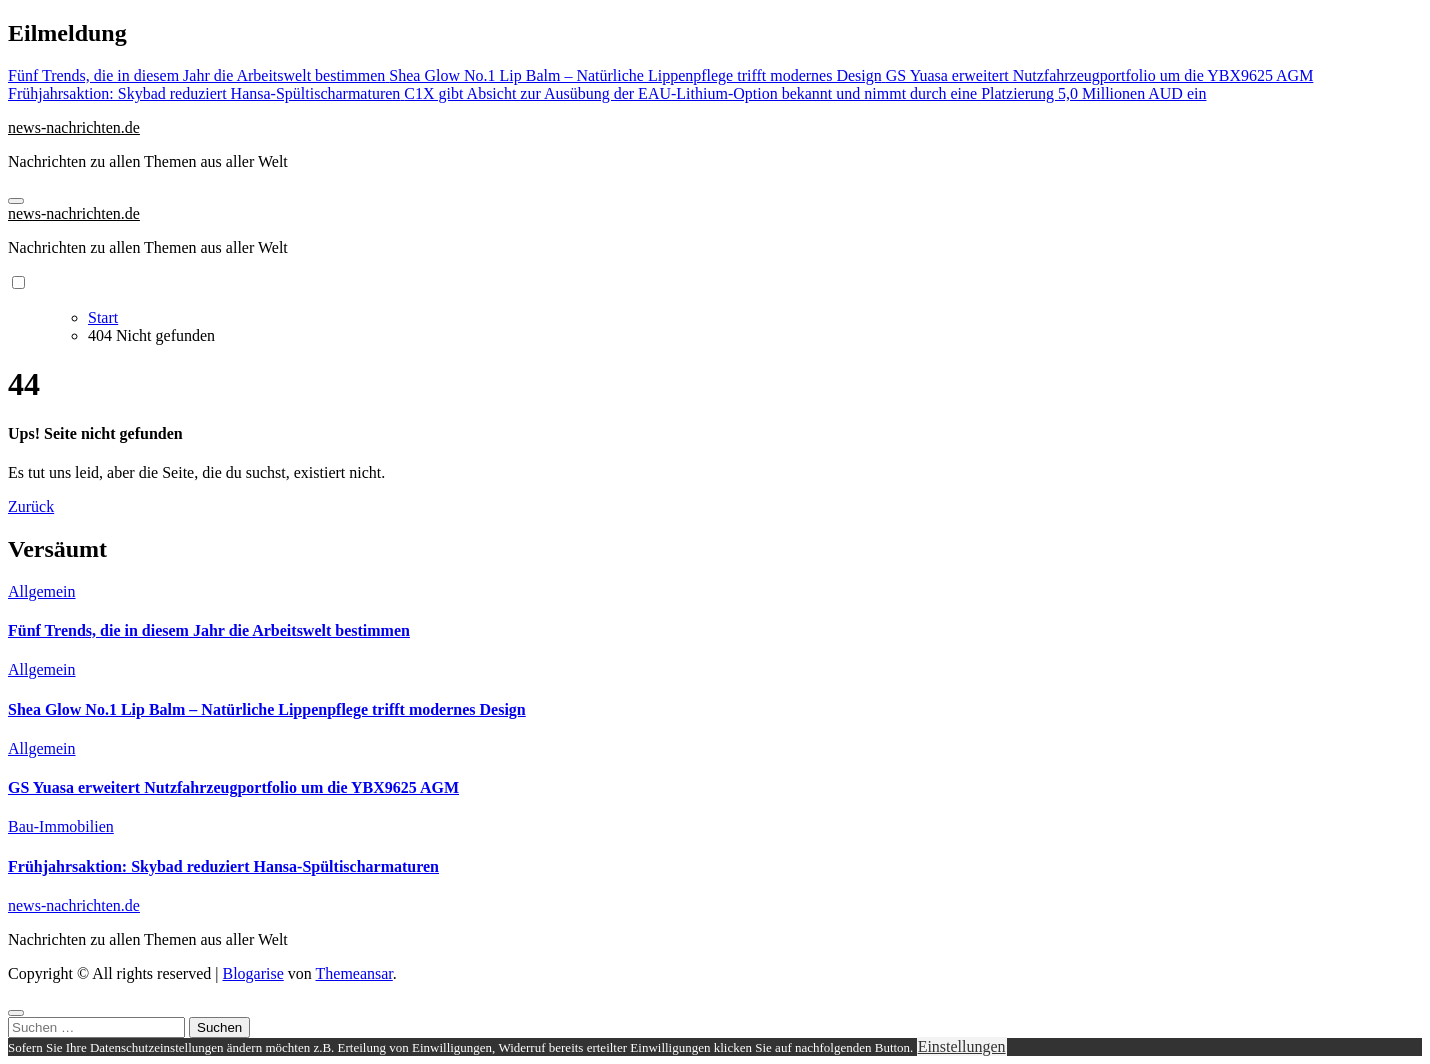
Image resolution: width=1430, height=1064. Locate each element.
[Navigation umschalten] (16, 201)
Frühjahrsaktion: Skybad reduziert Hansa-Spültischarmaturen (223, 866)
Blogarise (252, 973)
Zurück (31, 506)
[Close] (16, 1013)
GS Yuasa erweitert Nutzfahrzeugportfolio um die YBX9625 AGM (233, 787)
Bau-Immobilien (61, 826)
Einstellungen (962, 1046)
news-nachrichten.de (74, 127)
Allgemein (42, 591)
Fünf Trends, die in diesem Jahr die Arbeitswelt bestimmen (209, 630)
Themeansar (354, 973)
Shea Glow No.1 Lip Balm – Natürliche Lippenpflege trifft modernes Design (267, 709)
